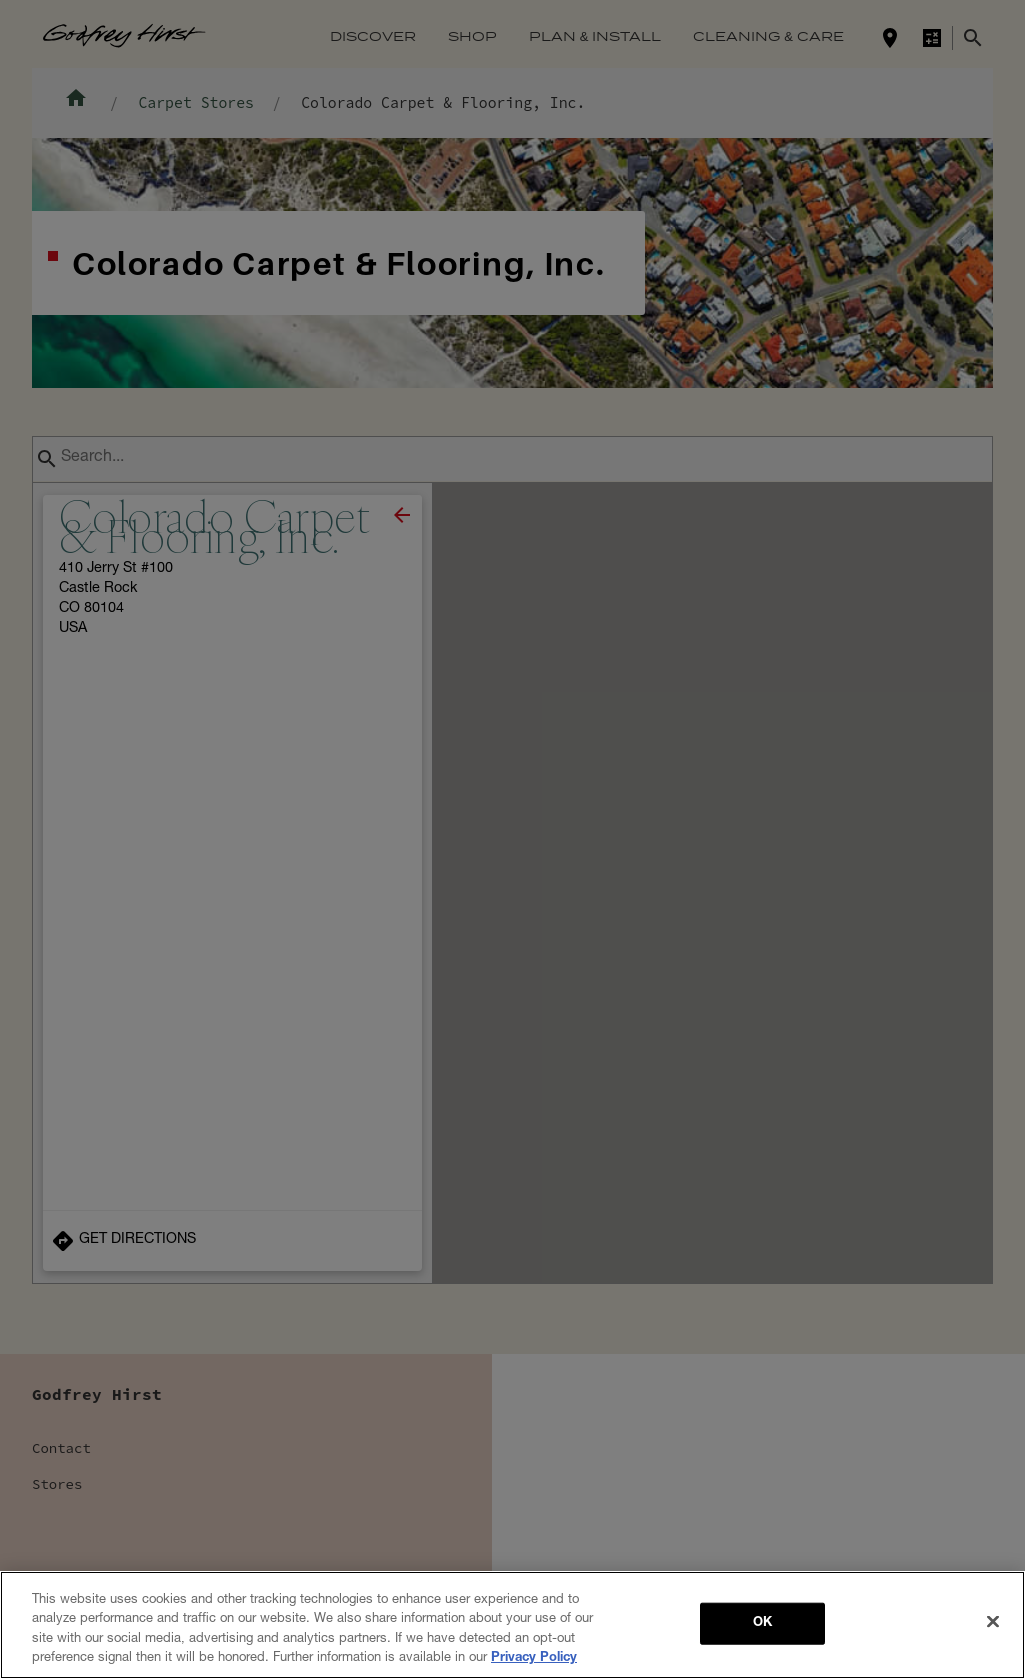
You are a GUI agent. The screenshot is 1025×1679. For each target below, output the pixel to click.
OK (762, 1623)
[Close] (993, 1621)
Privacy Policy (534, 1658)
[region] (512, 1625)
